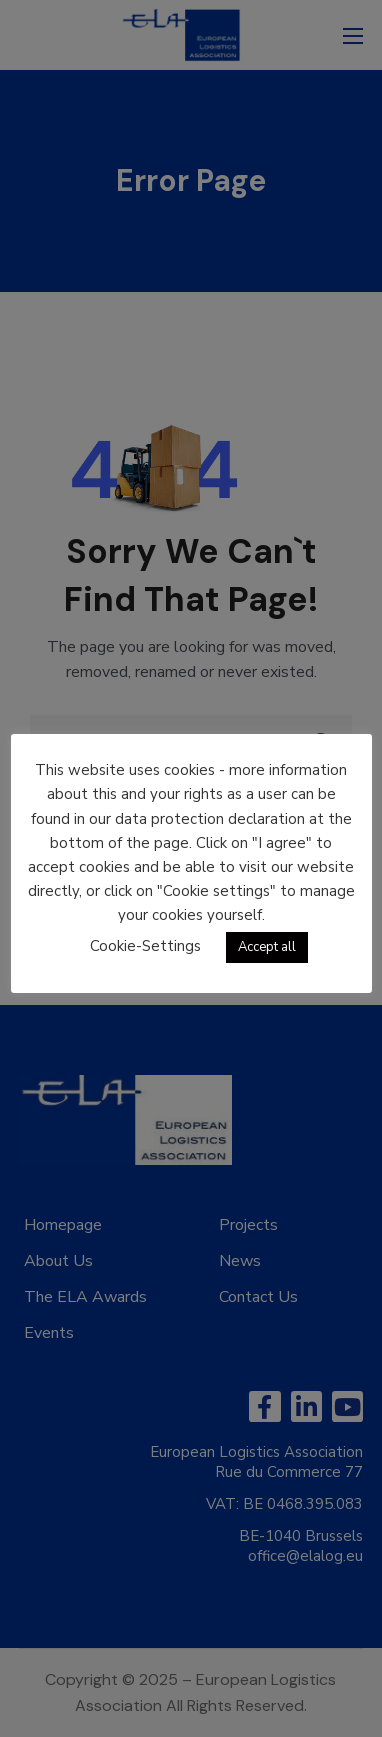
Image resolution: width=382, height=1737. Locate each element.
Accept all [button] (267, 947)
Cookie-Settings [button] (145, 946)
